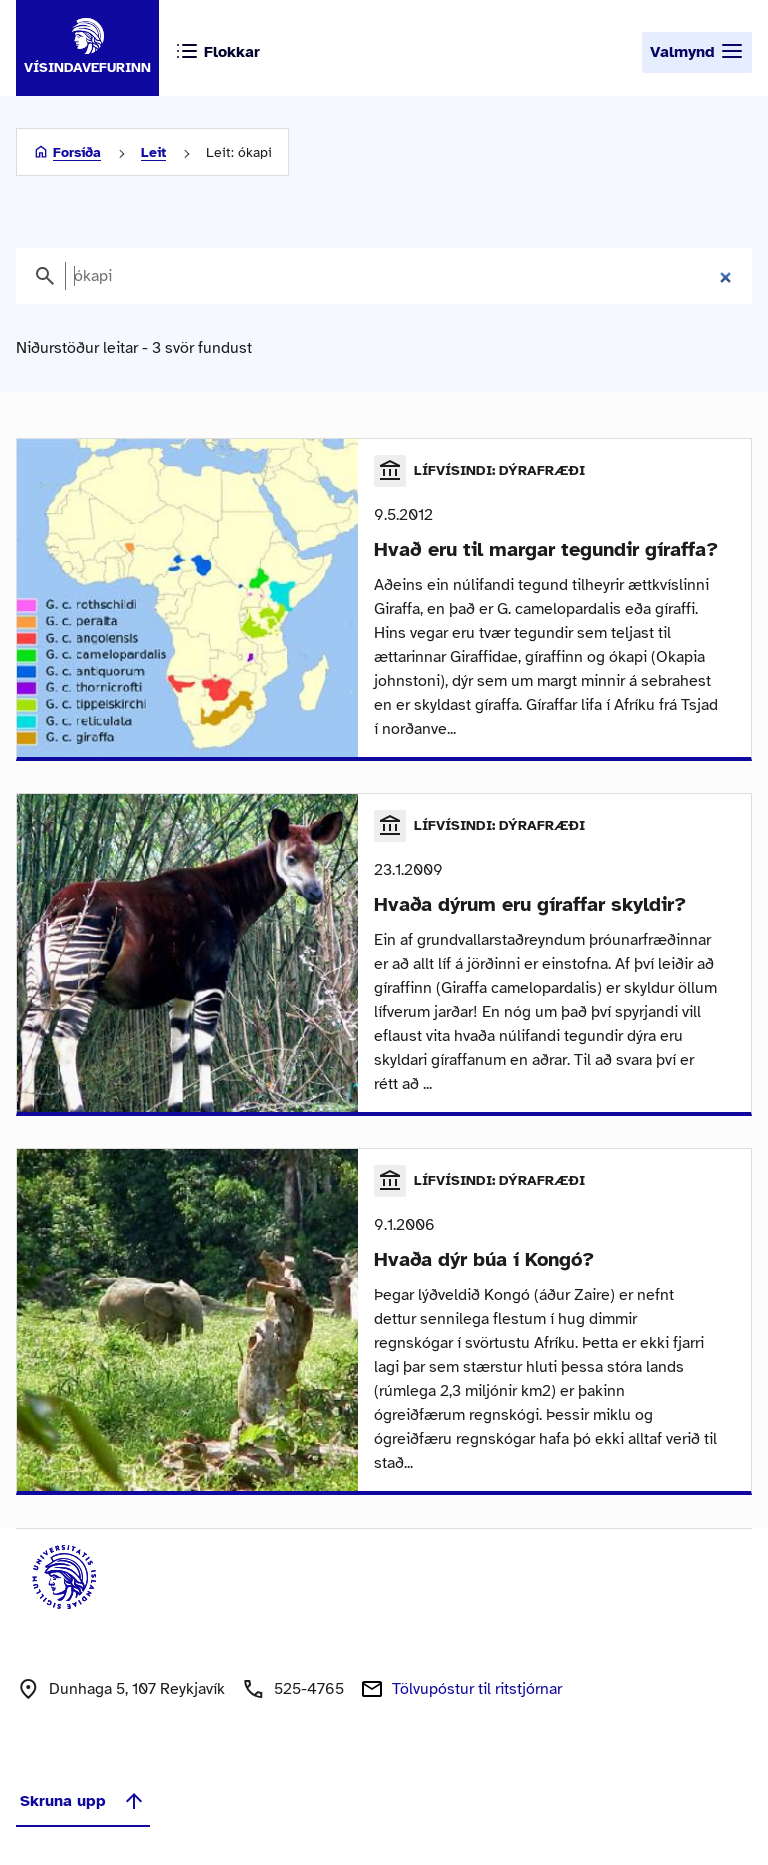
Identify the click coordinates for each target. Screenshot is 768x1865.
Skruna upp (83, 1801)
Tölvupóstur (477, 1689)
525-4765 (309, 1689)
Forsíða (77, 152)
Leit (153, 152)
